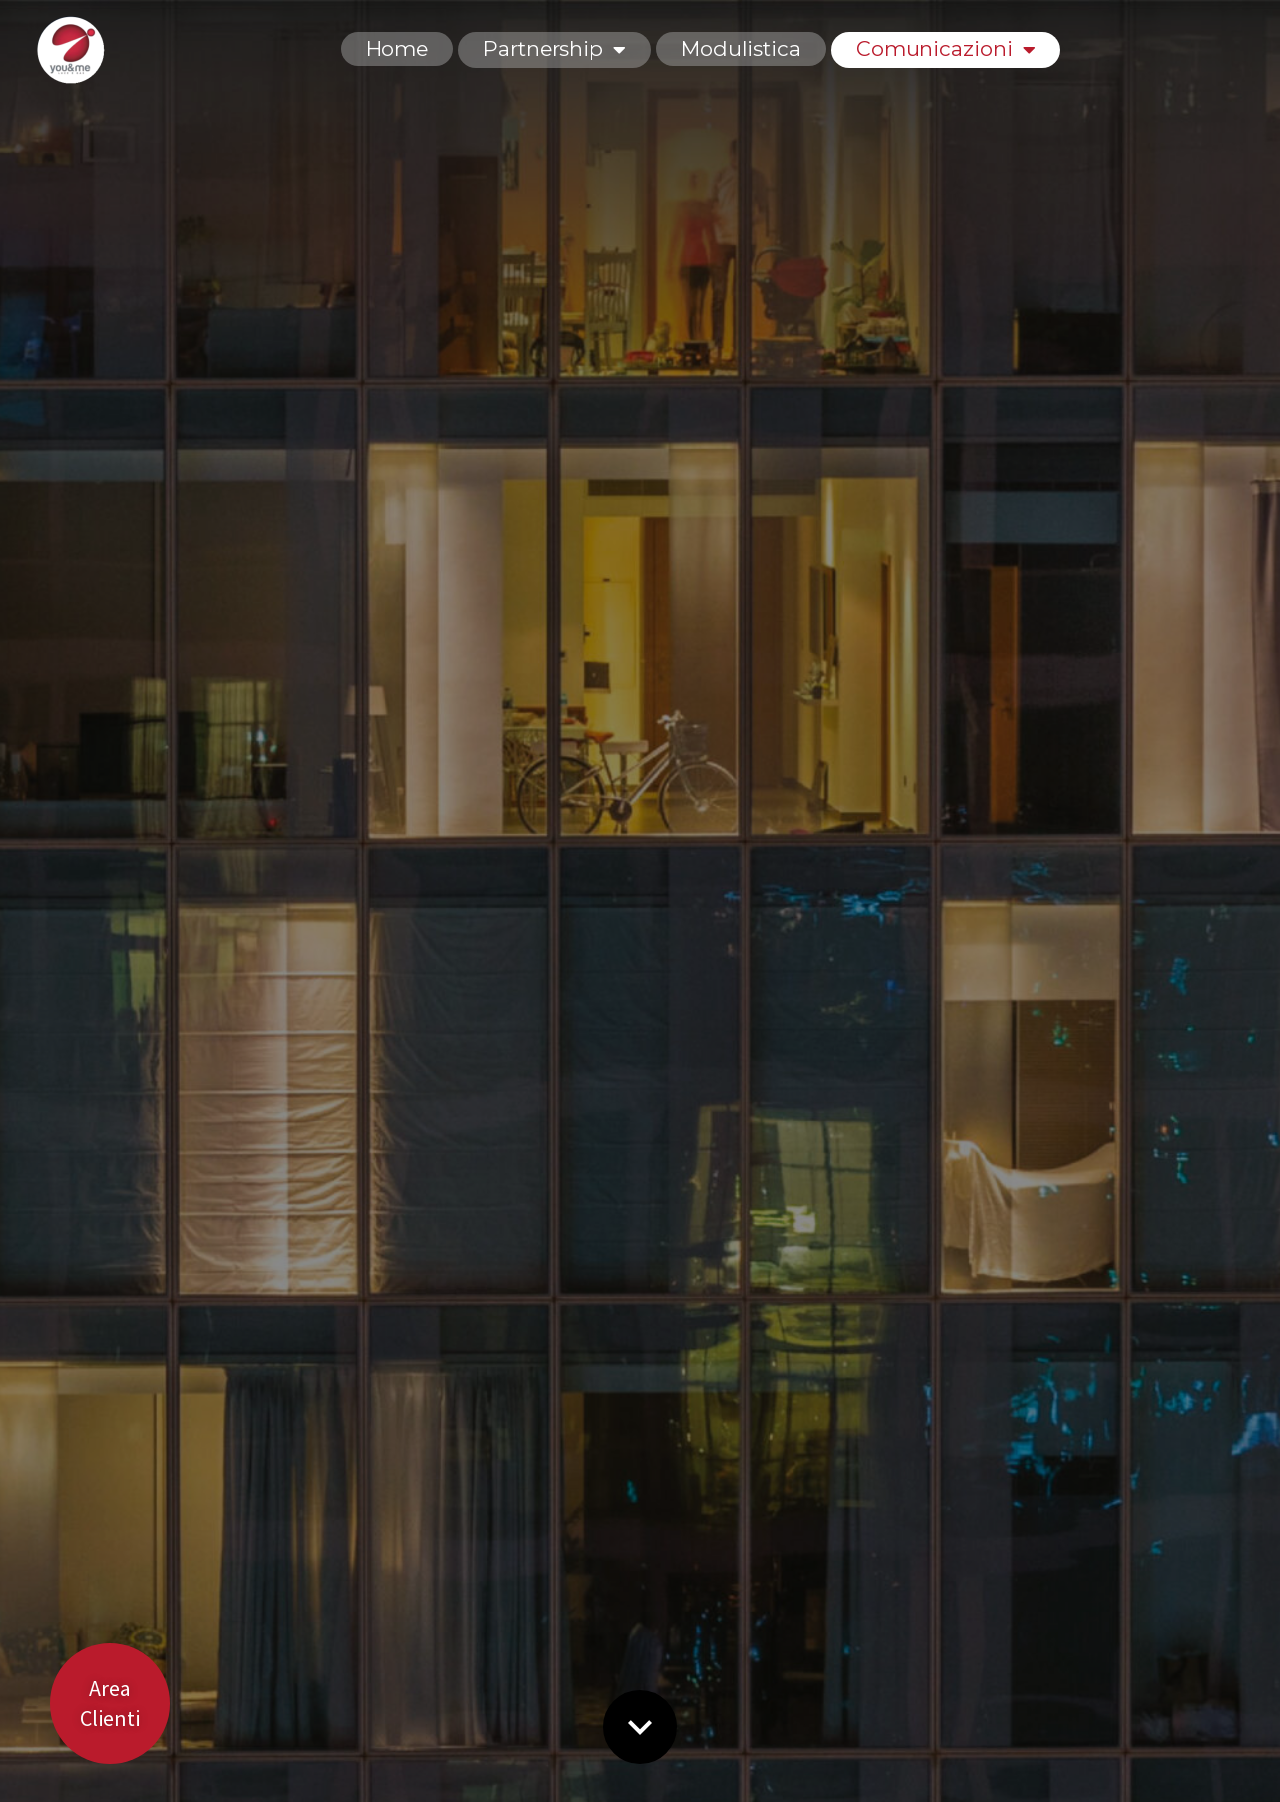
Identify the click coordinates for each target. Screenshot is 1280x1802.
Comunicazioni (946, 48)
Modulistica (741, 48)
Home (397, 48)
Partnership (554, 48)
